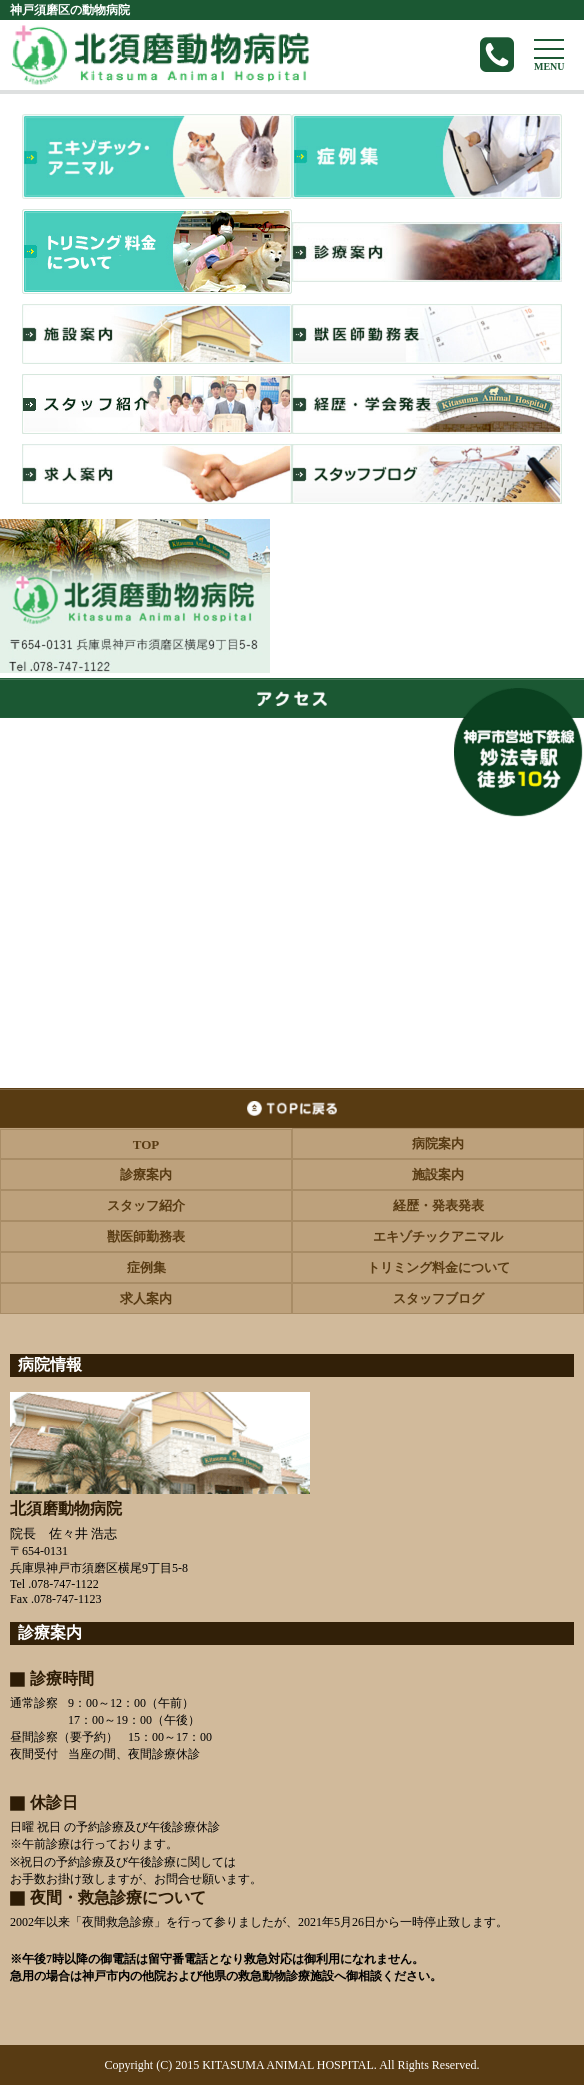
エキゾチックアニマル (438, 1236)
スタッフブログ (438, 1298)
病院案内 (438, 1143)
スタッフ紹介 (146, 1205)
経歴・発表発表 (438, 1205)
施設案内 (438, 1174)
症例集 (146, 1267)
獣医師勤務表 (146, 1236)
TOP (146, 1144)
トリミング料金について (438, 1267)
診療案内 (146, 1174)
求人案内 (146, 1298)
